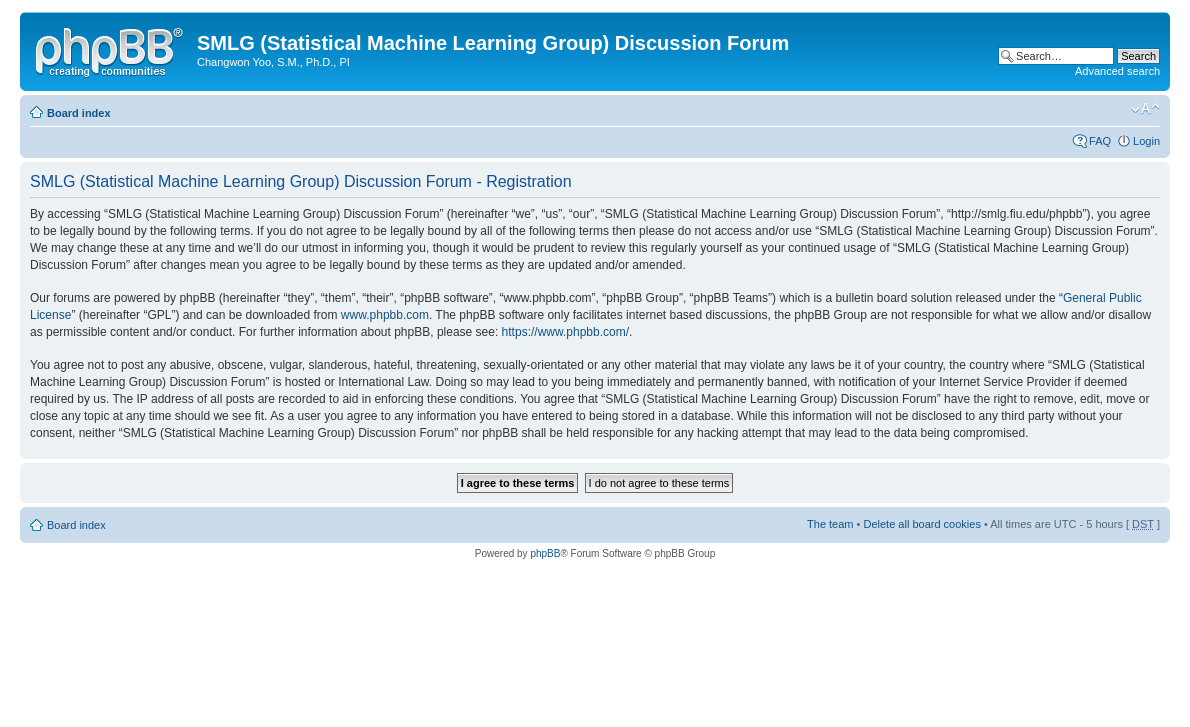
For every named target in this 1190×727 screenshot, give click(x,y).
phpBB (545, 553)
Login (1146, 141)
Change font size (1145, 109)
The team (830, 524)
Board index (79, 113)
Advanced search (1117, 71)
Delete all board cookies (921, 524)
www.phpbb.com (385, 315)
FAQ (1100, 141)
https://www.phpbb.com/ (565, 332)
